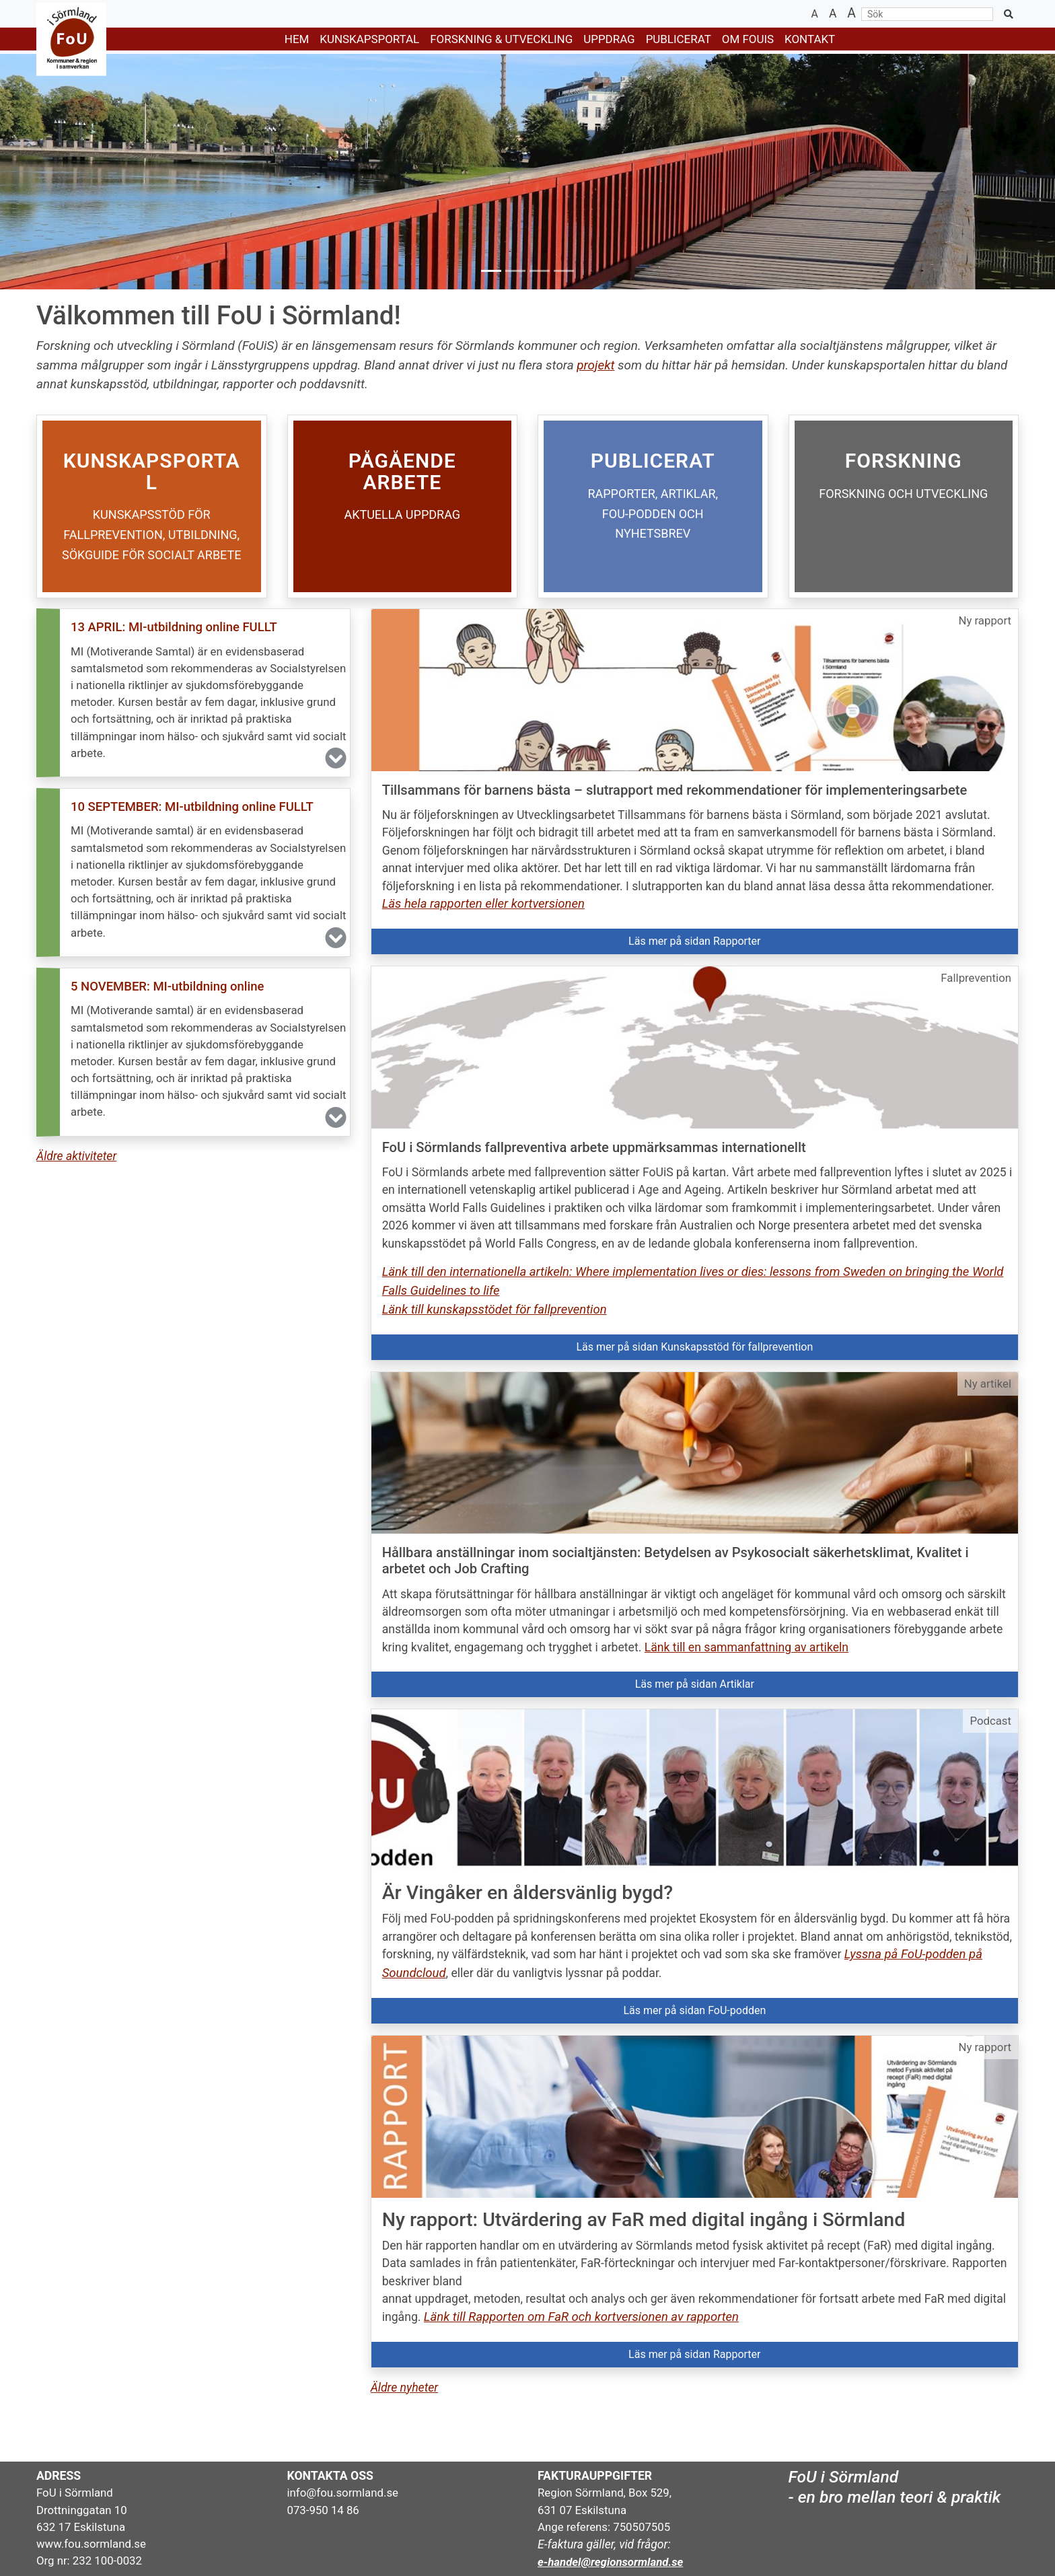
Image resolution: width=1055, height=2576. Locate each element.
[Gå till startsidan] (63, 39)
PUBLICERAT (678, 39)
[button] (193, 692)
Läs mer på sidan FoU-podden (694, 2010)
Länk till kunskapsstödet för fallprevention (494, 1309)
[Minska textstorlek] (815, 14)
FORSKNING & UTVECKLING (501, 39)
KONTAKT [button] (810, 39)
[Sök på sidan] (1008, 14)
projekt (595, 365)
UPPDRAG (608, 39)
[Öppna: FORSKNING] (904, 506)
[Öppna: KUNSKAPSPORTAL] (151, 506)
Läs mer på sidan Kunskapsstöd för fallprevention (694, 1346)
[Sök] (927, 14)
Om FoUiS (748, 39)
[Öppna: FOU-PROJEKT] (402, 506)
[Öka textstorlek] (851, 14)
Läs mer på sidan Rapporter (694, 941)
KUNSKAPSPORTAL (369, 39)
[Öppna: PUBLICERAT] (653, 506)
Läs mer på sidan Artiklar (694, 1684)
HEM (297, 39)
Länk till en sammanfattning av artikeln (746, 1647)
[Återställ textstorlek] (833, 14)
